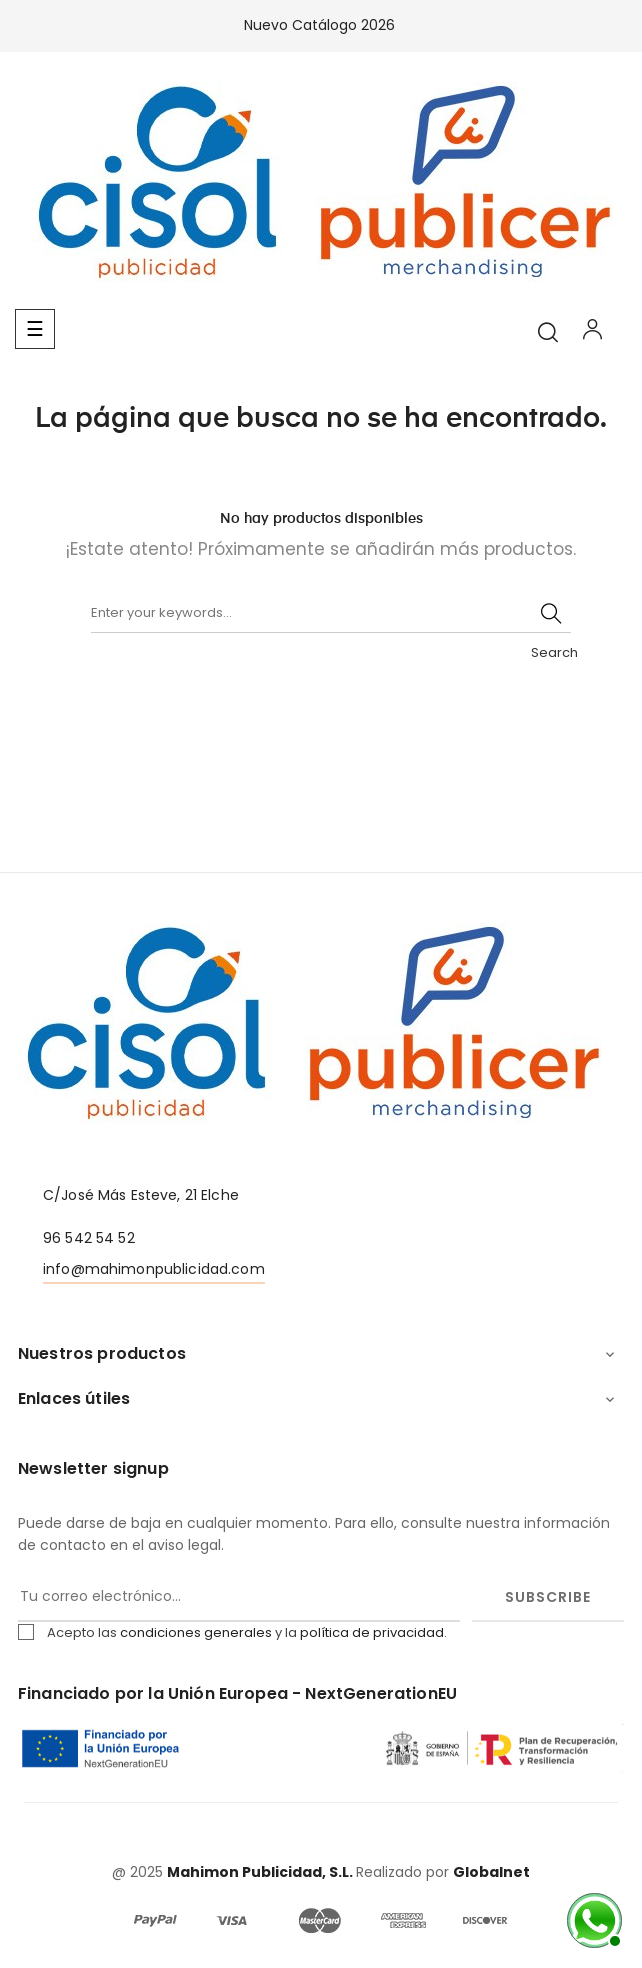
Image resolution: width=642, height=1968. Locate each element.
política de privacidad (372, 1632)
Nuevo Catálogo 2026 (321, 25)
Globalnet (491, 1872)
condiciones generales (196, 1632)
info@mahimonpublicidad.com (154, 1269)
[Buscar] (331, 613)
